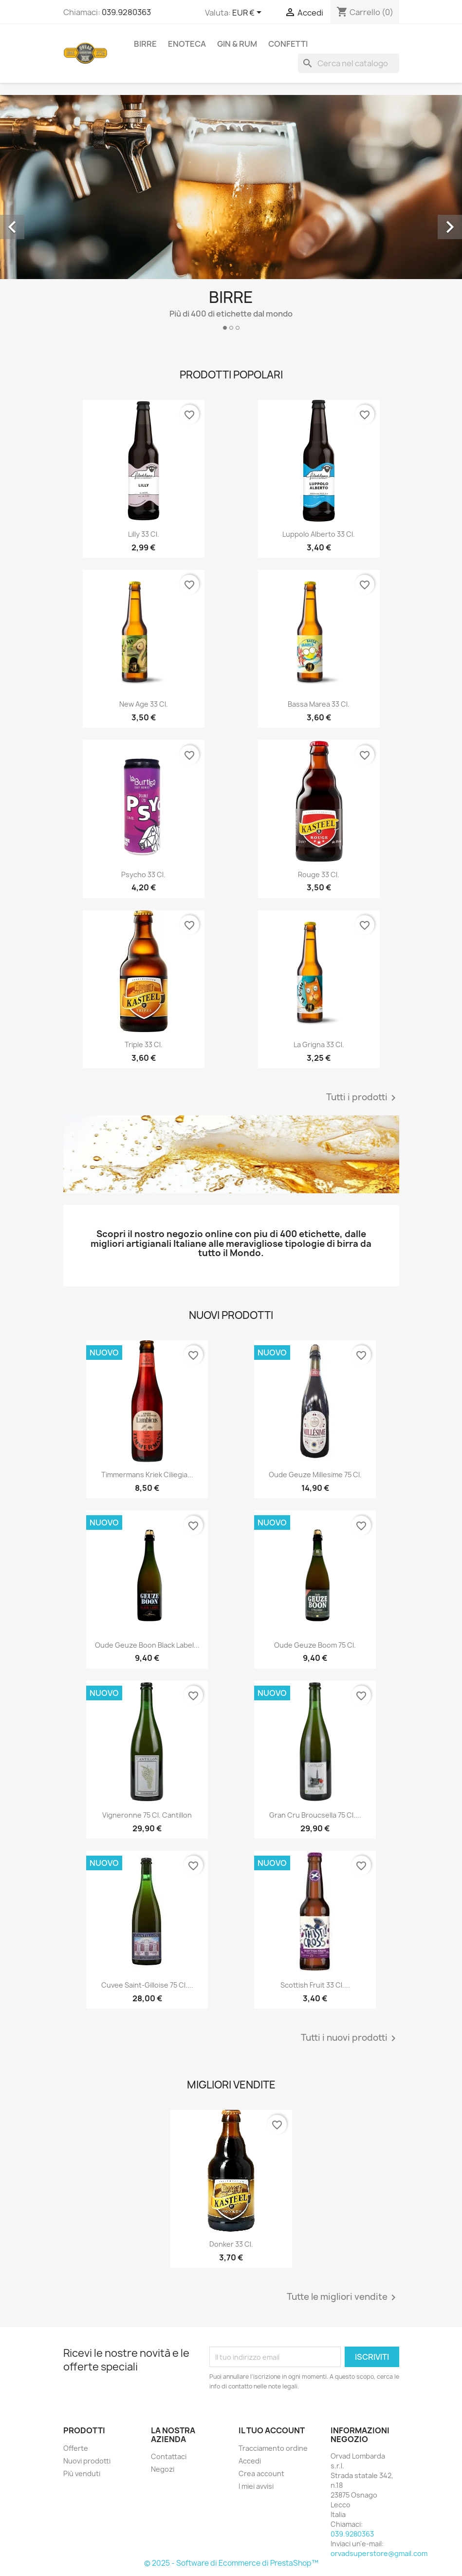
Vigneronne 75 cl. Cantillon (147, 1815)
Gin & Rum (237, 43)
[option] (231, 216)
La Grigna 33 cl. (319, 1044)
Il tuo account (272, 2430)
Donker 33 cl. (231, 2244)
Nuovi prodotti (87, 2460)
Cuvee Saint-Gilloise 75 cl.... (147, 1985)
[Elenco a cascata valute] (248, 13)
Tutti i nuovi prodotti (350, 2038)
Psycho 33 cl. (143, 874)
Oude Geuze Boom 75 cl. (315, 1645)
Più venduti (81, 2473)
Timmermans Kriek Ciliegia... (147, 1474)
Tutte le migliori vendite (343, 2297)
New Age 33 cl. (143, 704)
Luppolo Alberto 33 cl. (318, 534)
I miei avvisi (256, 2486)
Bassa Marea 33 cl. (319, 704)
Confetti (288, 43)
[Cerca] (348, 63)
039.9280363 (126, 12)
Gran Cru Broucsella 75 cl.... (315, 1815)
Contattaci (168, 2456)
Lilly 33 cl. (143, 534)
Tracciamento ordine (273, 2448)
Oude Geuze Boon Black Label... (147, 1645)
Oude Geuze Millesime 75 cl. (315, 1474)
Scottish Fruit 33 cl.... (315, 1985)
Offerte (75, 2448)
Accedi (250, 2460)
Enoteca (187, 43)
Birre (145, 43)
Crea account (261, 2473)
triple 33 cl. (144, 1044)
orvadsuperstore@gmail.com (379, 2553)
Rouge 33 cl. (318, 874)
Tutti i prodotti (362, 1098)
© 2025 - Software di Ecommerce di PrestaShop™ (231, 2563)
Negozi (162, 2469)
